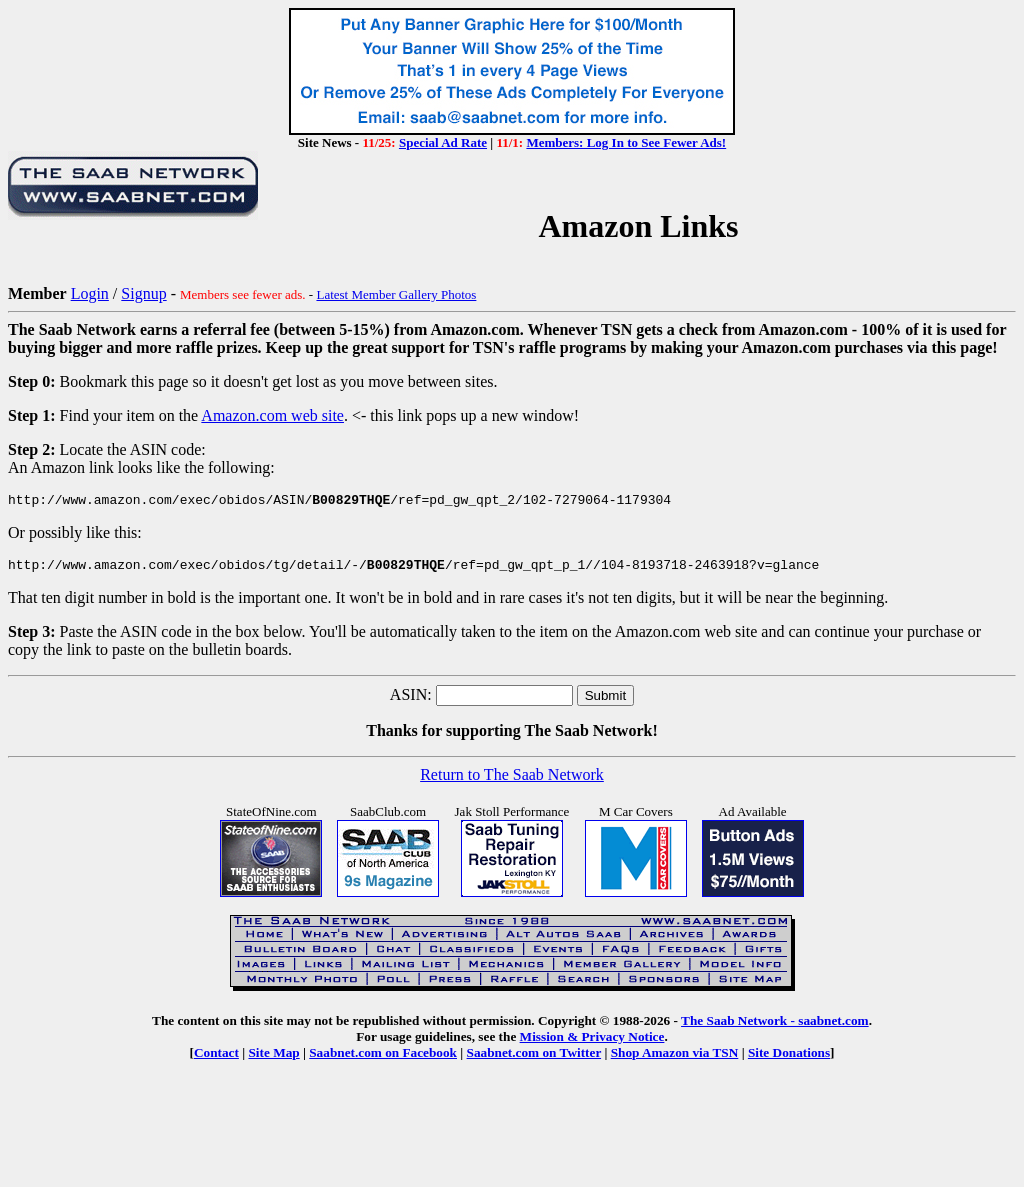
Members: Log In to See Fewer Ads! (626, 142)
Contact (216, 1058)
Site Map (273, 1058)
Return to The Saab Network (512, 780)
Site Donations (789, 1058)
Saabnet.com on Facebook (383, 1058)
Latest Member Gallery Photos (396, 294)
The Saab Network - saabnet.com (775, 1026)
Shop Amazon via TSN (675, 1058)
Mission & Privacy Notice (592, 1042)
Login (90, 293)
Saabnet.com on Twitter (534, 1058)
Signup (143, 293)
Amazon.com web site (272, 415)
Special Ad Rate (443, 142)
